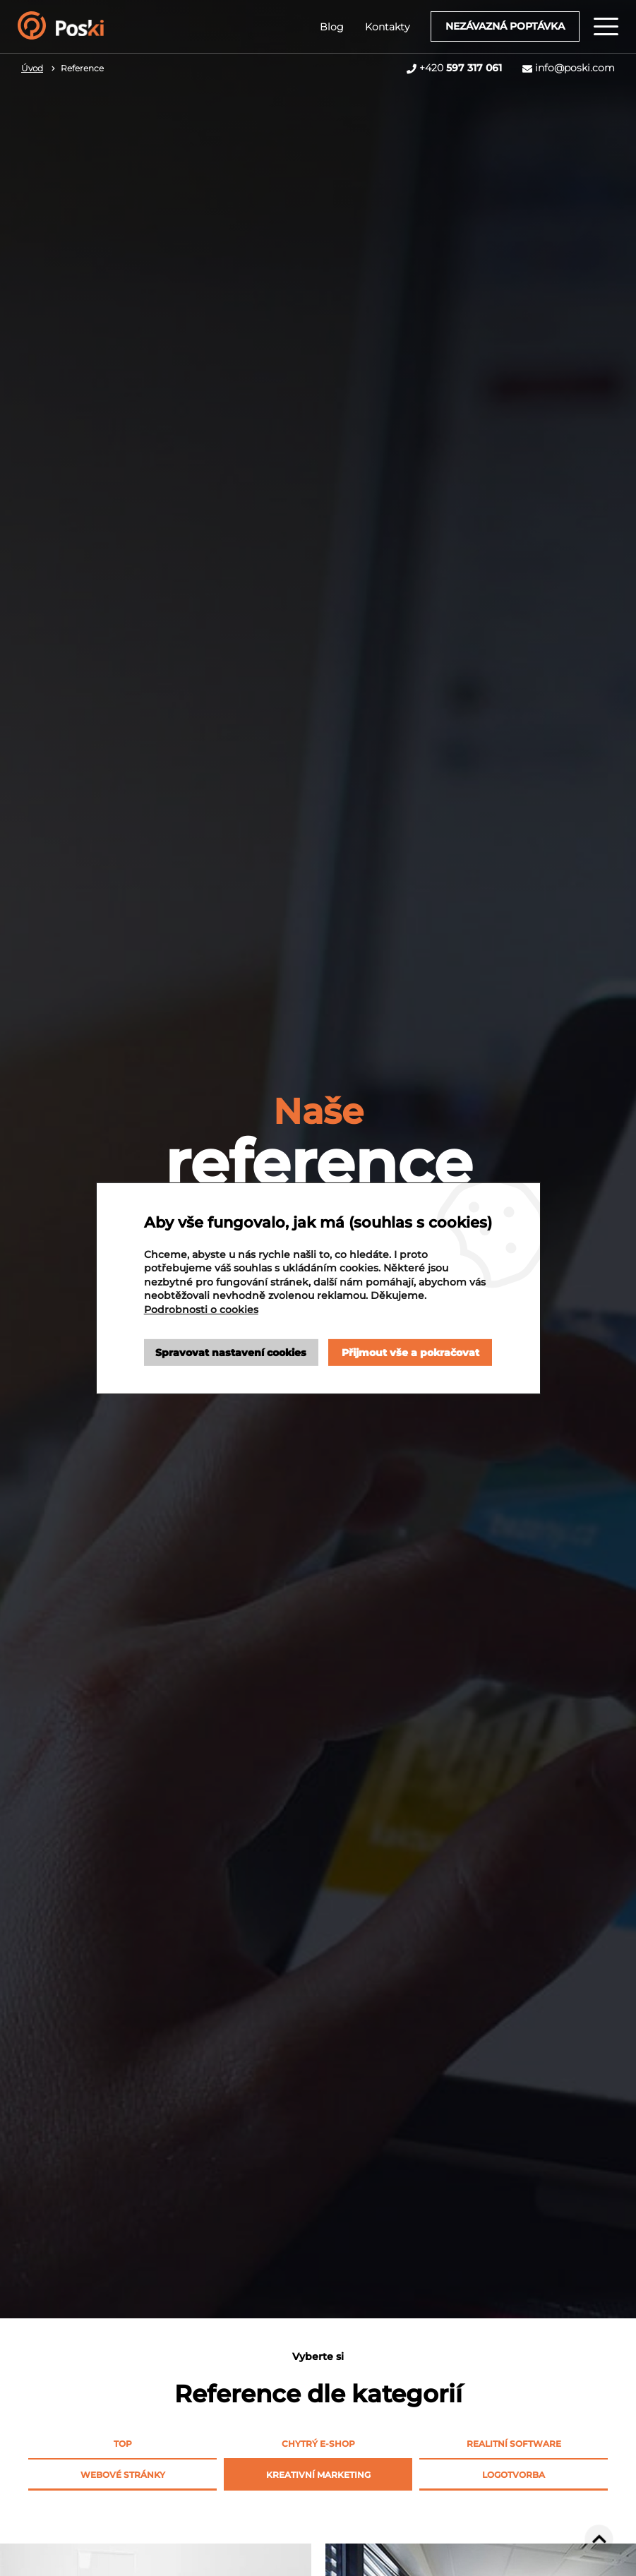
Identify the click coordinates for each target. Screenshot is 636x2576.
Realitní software (514, 2443)
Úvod (32, 68)
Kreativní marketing (318, 2474)
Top (123, 2443)
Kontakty (387, 26)
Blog (332, 26)
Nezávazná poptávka (505, 26)
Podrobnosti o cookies (201, 1309)
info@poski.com (575, 67)
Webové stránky (122, 2474)
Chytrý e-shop (318, 2443)
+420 (460, 67)
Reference (82, 68)
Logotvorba (513, 2474)
